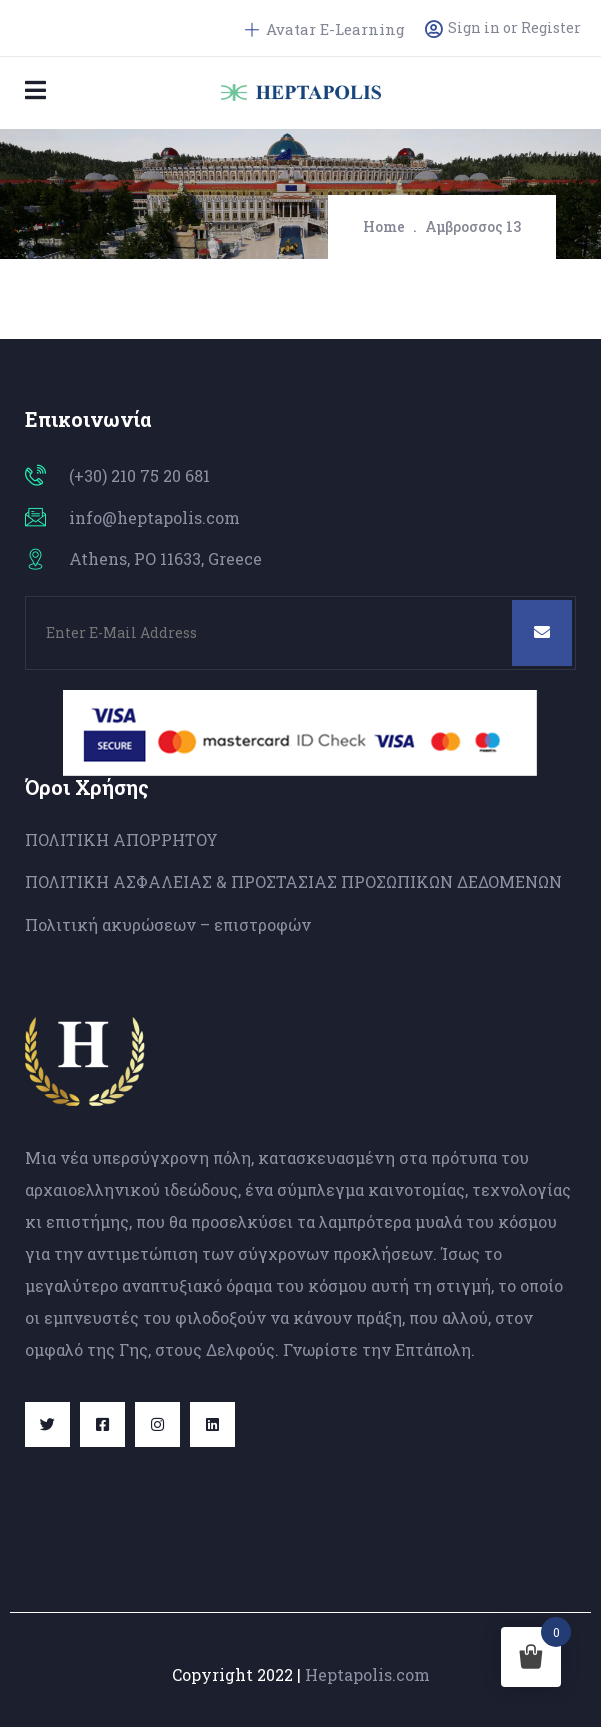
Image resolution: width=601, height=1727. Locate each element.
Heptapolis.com (367, 1674)
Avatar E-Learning (325, 29)
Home (384, 226)
